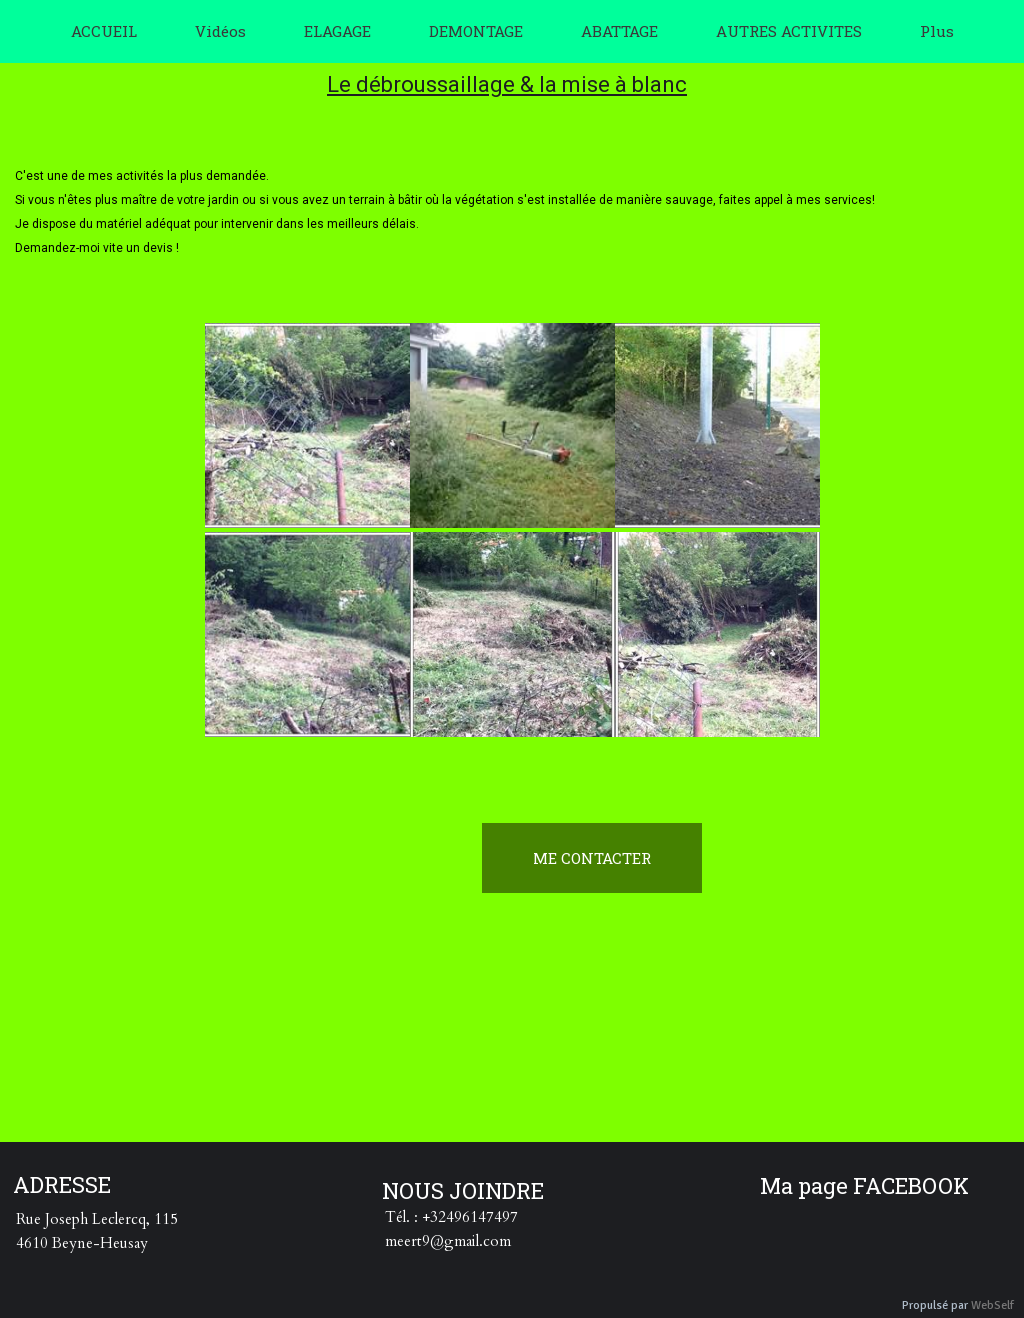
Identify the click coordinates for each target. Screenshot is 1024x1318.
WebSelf (992, 1305)
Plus (937, 31)
